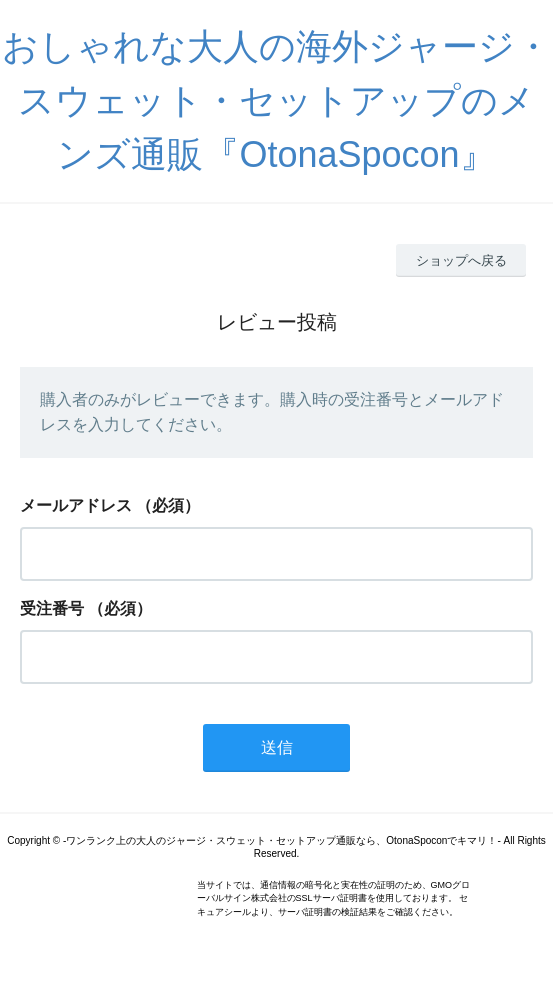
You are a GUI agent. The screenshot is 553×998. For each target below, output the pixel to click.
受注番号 (52, 608)
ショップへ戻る (461, 260)
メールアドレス (76, 505)
